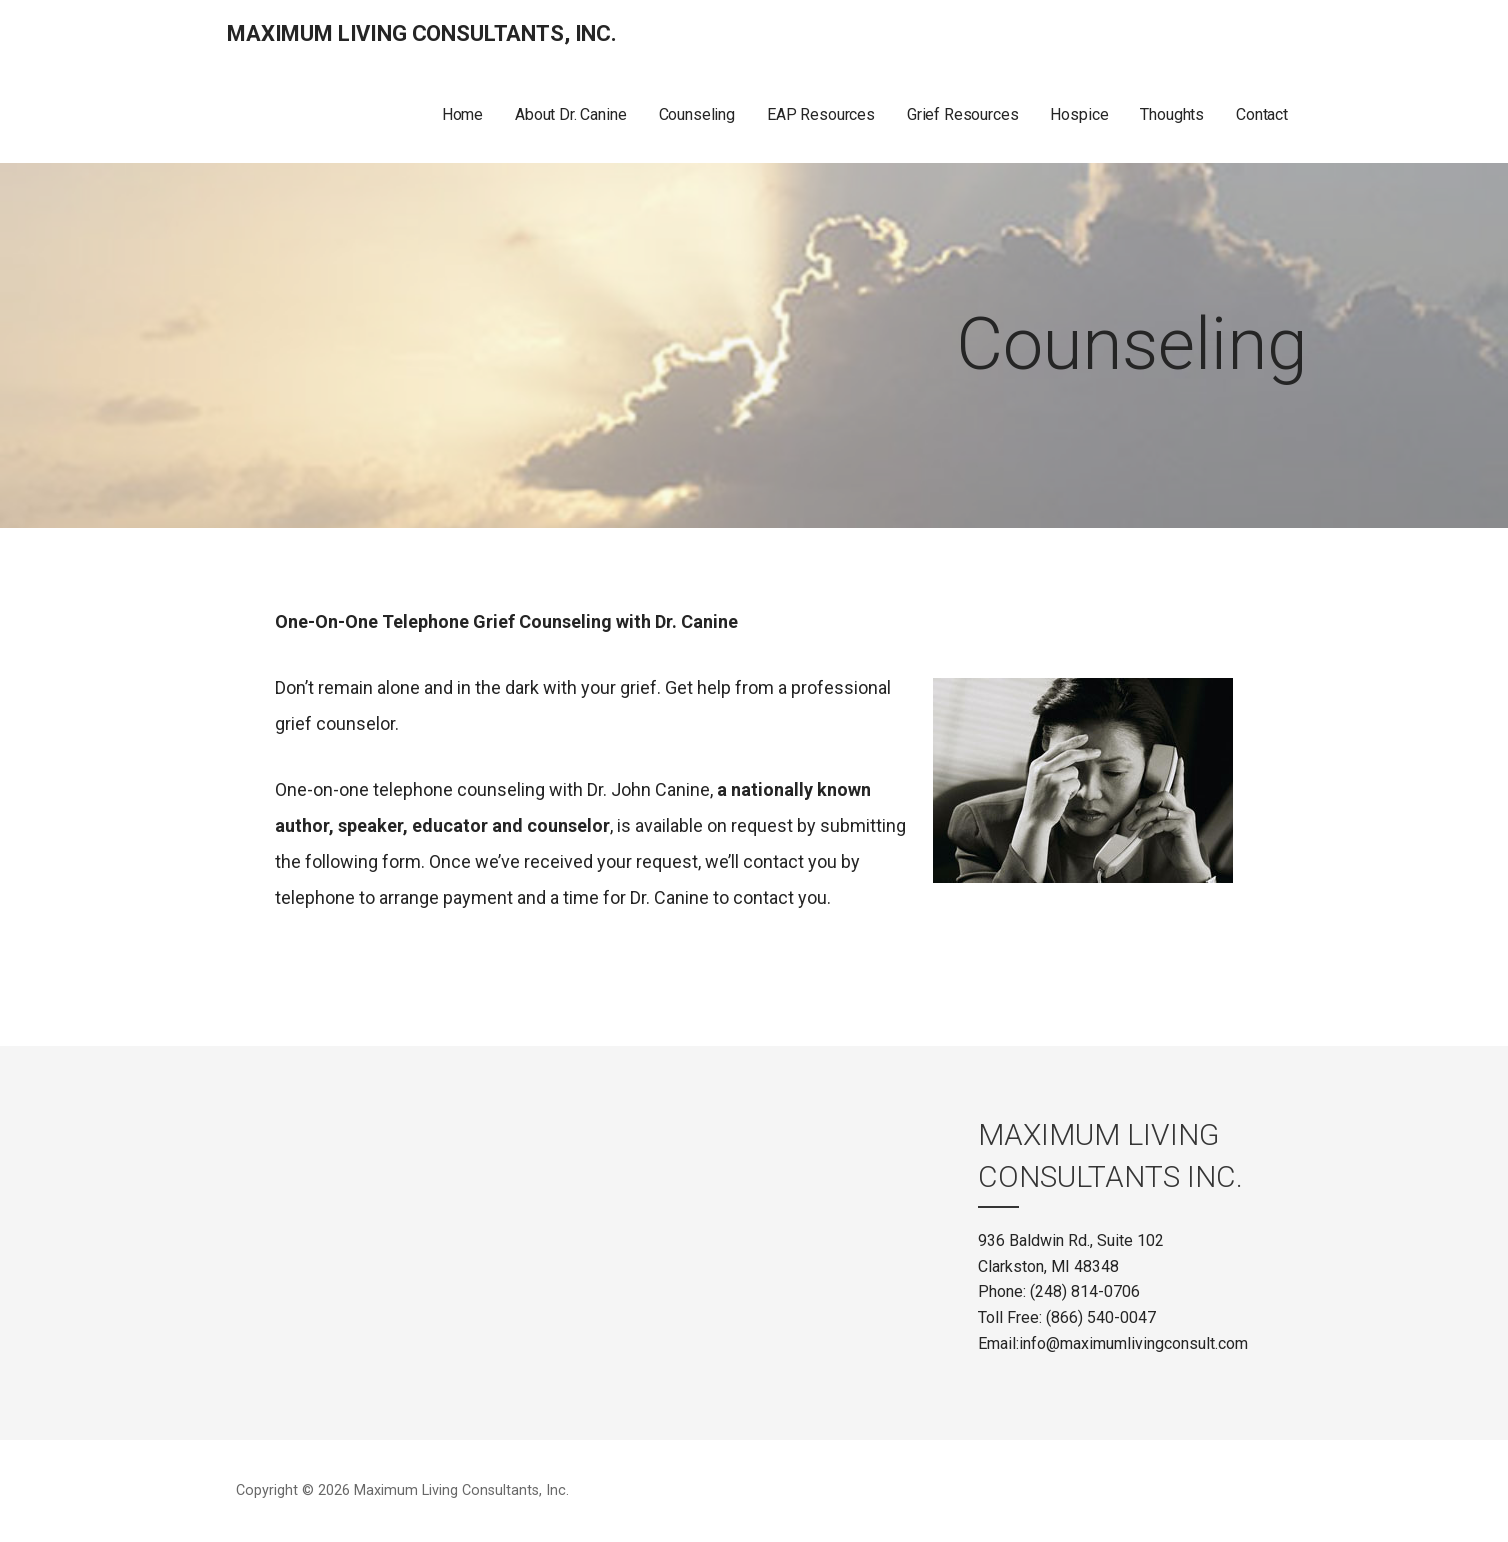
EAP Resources (821, 114)
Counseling (697, 114)
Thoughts (1172, 114)
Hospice (1079, 114)
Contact (1262, 114)
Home (462, 114)
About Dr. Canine (570, 114)
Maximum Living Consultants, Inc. (422, 33)
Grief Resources (963, 114)
